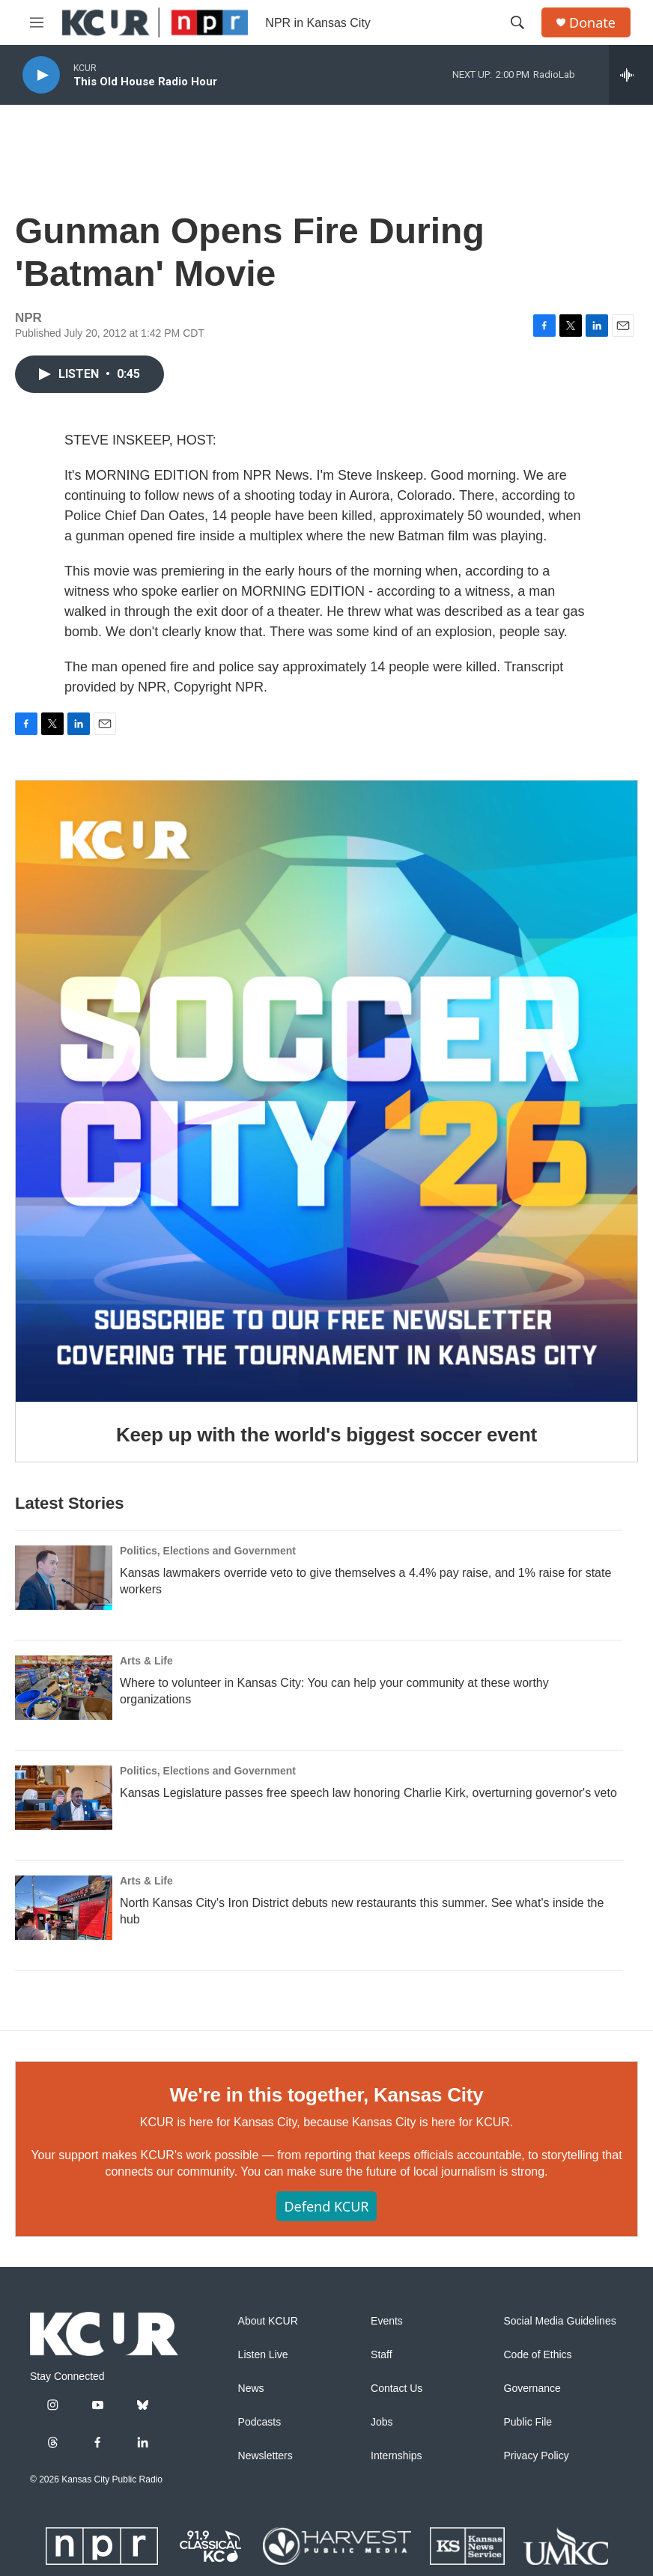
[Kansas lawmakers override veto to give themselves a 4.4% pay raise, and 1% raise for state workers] (63, 1577)
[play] (41, 75)
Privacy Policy (536, 2455)
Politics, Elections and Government (208, 1551)
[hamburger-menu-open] (36, 22)
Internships (396, 2455)
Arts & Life (146, 1661)
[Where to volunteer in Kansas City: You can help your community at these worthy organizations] (63, 1687)
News (251, 2388)
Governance (532, 2388)
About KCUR (268, 2321)
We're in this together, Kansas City (326, 2095)
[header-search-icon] (517, 22)
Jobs (382, 2422)
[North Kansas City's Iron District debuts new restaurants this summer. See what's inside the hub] (63, 1907)
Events (387, 2321)
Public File (528, 2422)
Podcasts (260, 2422)
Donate (592, 23)
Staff (381, 2354)
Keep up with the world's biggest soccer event (326, 1434)
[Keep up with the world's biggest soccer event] (326, 1091)
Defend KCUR (326, 2206)
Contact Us (396, 2388)
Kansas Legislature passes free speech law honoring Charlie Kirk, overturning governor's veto (368, 1792)
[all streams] (631, 75)
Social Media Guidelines (560, 2321)
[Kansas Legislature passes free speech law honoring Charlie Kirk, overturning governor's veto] (63, 1797)
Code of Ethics (538, 2354)
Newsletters (265, 2455)
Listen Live (263, 2354)
